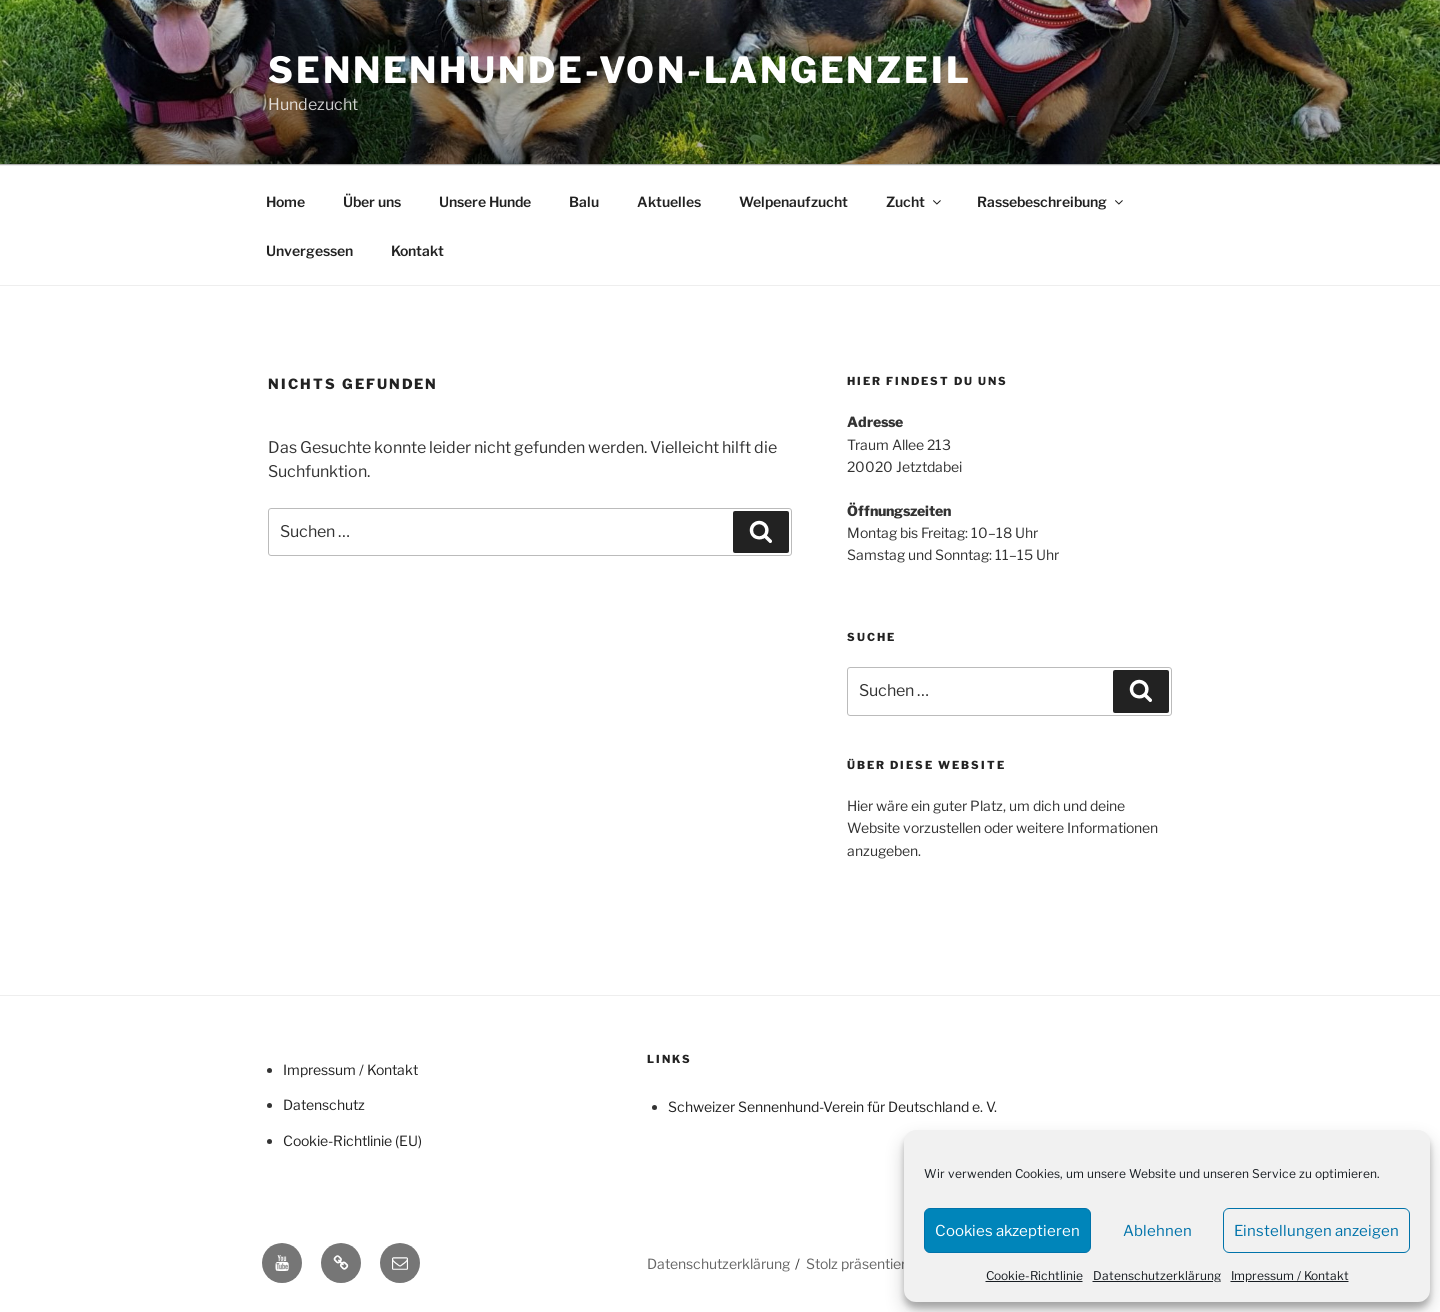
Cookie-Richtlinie (1034, 1275)
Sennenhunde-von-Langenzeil (620, 70)
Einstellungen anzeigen (1316, 1231)
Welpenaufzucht (793, 201)
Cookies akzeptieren (1007, 1231)
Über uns (372, 201)
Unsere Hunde (485, 201)
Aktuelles (669, 201)
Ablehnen (1157, 1231)
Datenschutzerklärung (1157, 1275)
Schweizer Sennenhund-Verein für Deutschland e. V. (832, 1106)
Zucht (915, 201)
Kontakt (417, 250)
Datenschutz (324, 1104)
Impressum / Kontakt (1290, 1275)
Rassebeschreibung (1051, 201)
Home (285, 201)
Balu (584, 201)
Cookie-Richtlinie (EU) (352, 1140)
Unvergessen (309, 250)
